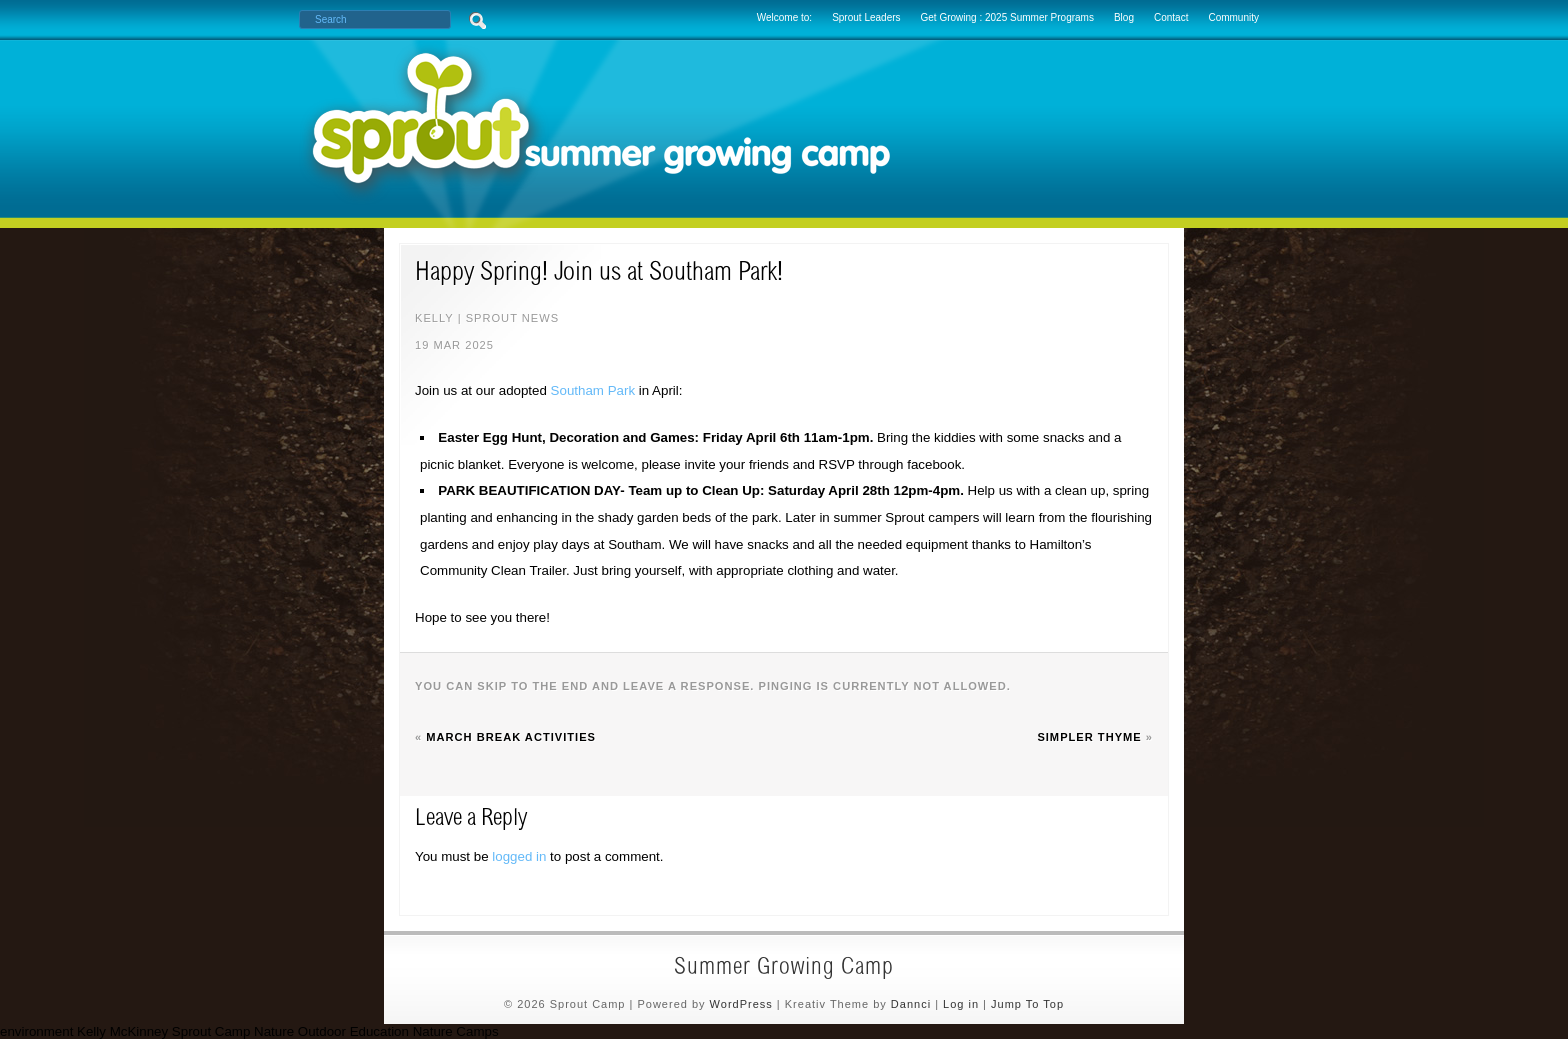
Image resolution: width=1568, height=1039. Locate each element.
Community (1233, 17)
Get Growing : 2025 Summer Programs (1007, 17)
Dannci (911, 1004)
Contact (1171, 17)
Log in (961, 1004)
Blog (1124, 17)
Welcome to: (784, 17)
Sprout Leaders (866, 17)
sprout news (513, 318)
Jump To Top (1027, 1004)
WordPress (741, 1004)
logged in (519, 856)
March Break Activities (511, 737)
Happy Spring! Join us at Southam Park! (599, 274)
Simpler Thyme (1089, 737)
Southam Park (593, 390)
